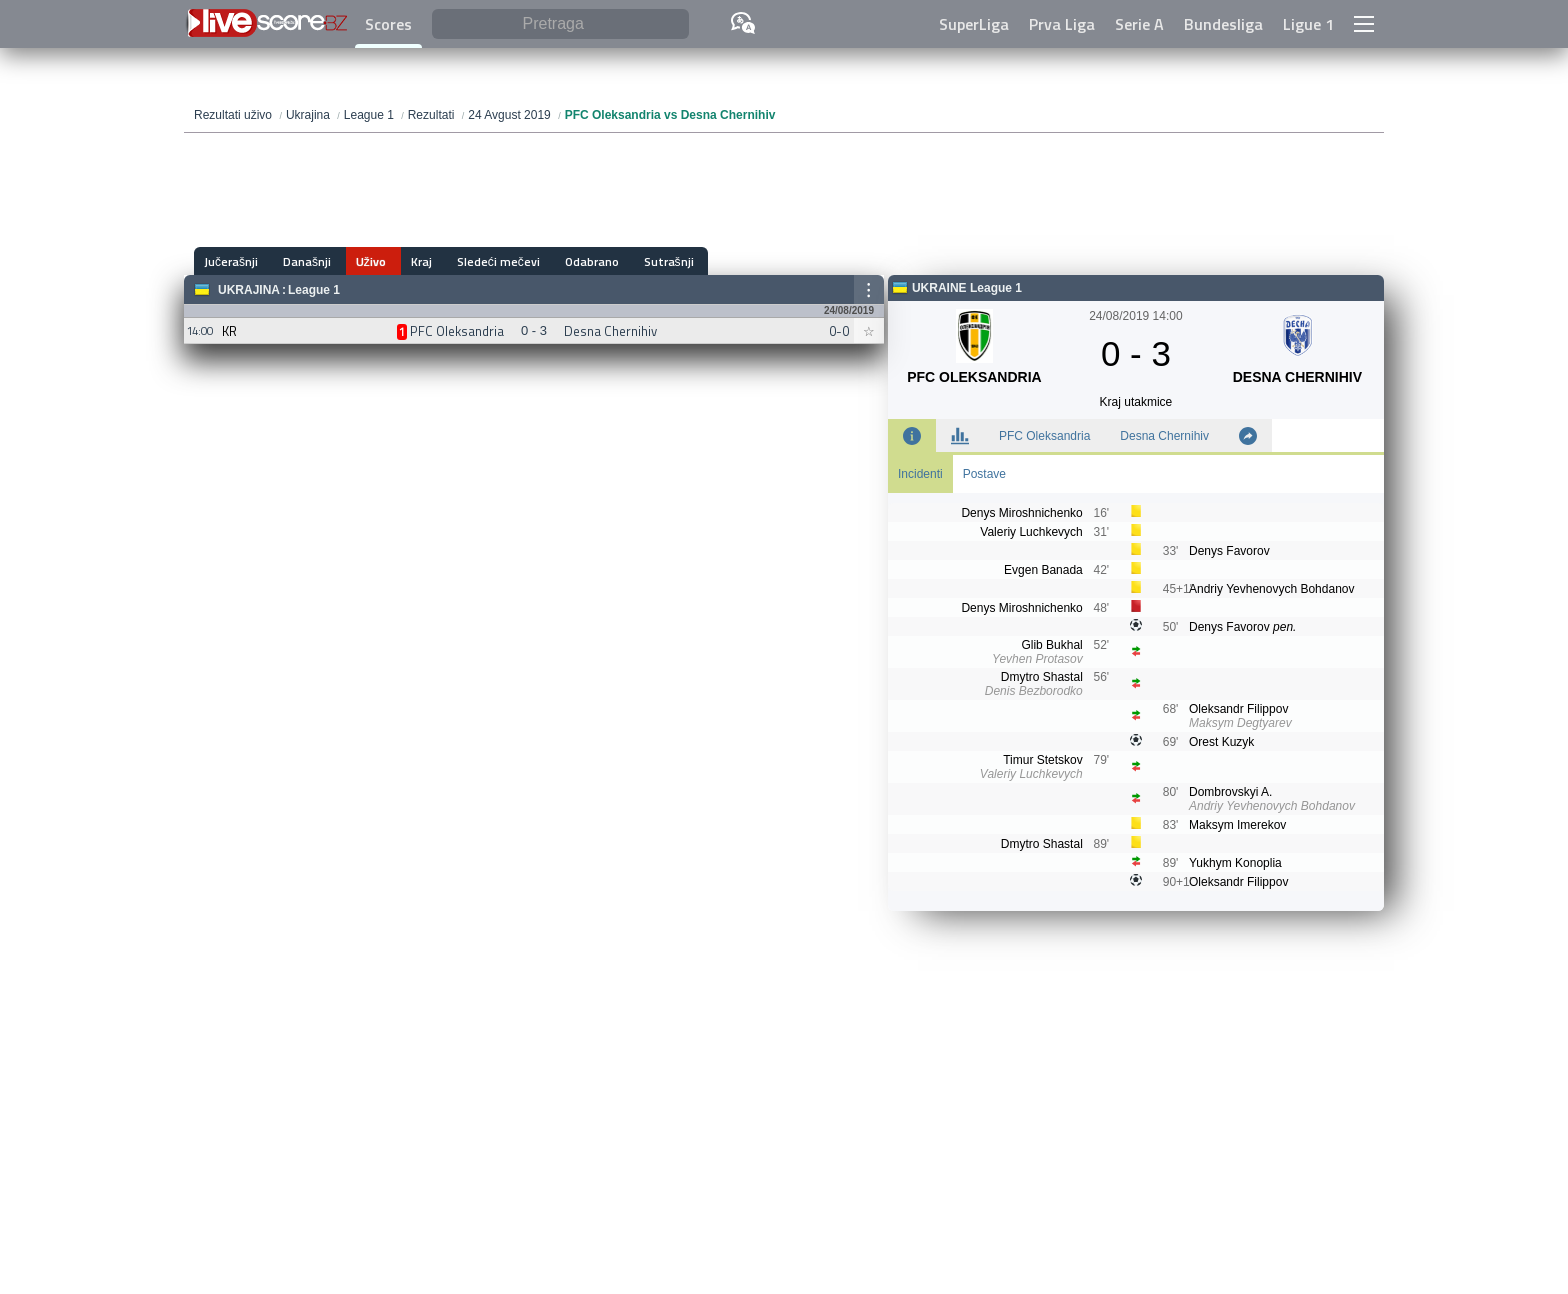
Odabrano (567, 261)
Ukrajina (249, 290)
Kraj (406, 261)
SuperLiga (974, 24)
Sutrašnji (639, 261)
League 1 (314, 290)
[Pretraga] (560, 24)
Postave (984, 474)
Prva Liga (1062, 24)
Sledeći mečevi (478, 261)
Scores (388, 24)
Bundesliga (1223, 24)
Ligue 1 (1308, 24)
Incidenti (920, 474)
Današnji (302, 261)
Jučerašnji (231, 261)
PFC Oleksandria (1044, 436)
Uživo (361, 261)
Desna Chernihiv (1164, 436)
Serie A (1139, 24)
